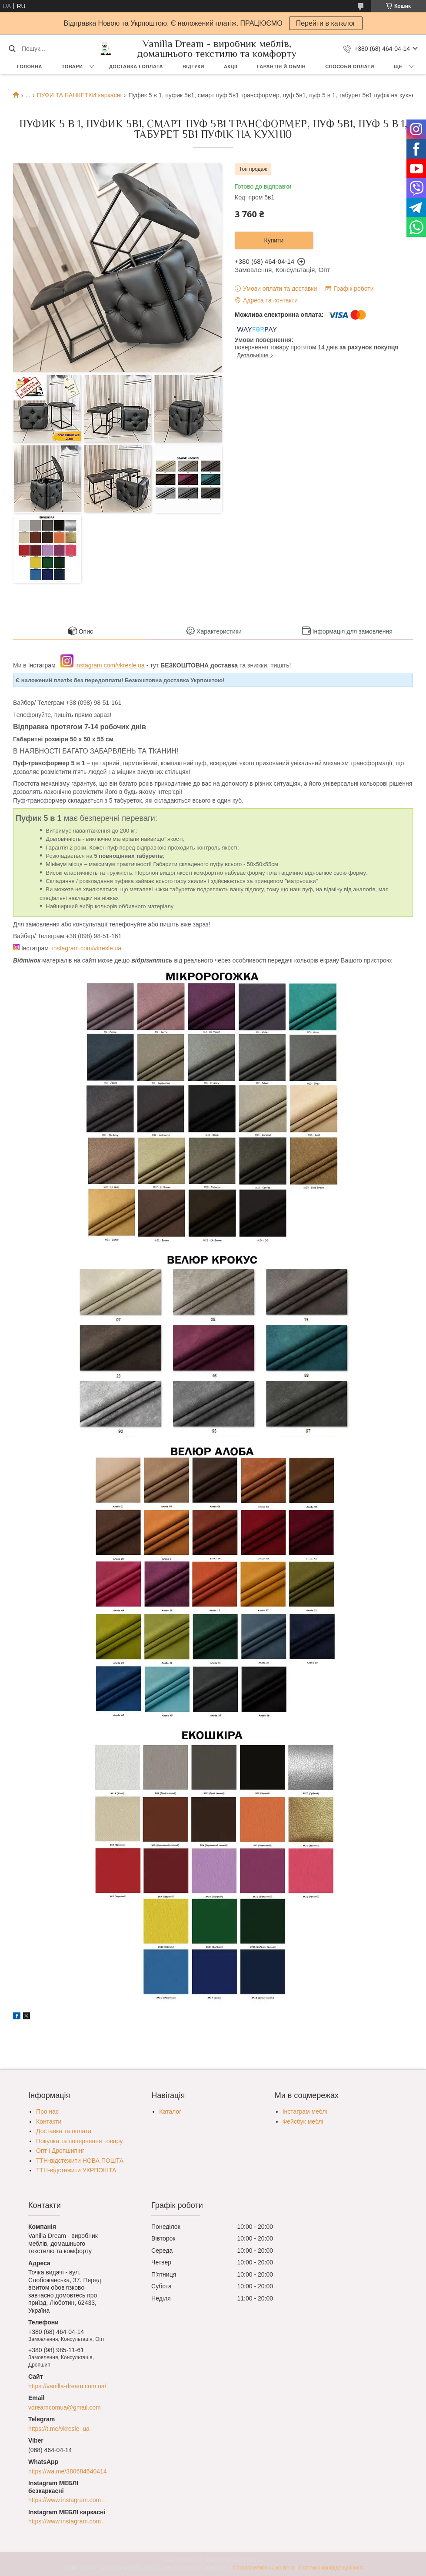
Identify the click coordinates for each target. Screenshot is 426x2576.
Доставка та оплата (63, 2131)
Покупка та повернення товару (79, 2141)
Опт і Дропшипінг (60, 2150)
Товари (72, 66)
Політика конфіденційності (331, 2568)
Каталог (170, 2111)
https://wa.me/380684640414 (67, 2471)
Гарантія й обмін (281, 66)
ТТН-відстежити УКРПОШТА (76, 2170)
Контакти (48, 2121)
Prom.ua (253, 2560)
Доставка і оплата (136, 66)
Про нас (47, 2111)
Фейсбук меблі (303, 2121)
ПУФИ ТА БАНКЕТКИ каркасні (79, 95)
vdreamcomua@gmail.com (64, 2407)
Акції (230, 66)
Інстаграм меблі (305, 2111)
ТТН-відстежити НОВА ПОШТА (79, 2160)
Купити (274, 240)
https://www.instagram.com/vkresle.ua (68, 2499)
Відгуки (193, 66)
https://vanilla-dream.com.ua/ (67, 2386)
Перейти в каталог (326, 23)
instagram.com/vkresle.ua (110, 665)
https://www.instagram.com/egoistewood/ (68, 2521)
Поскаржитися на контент (264, 2568)
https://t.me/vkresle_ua (59, 2428)
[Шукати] (12, 49)
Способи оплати (349, 66)
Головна (29, 66)
